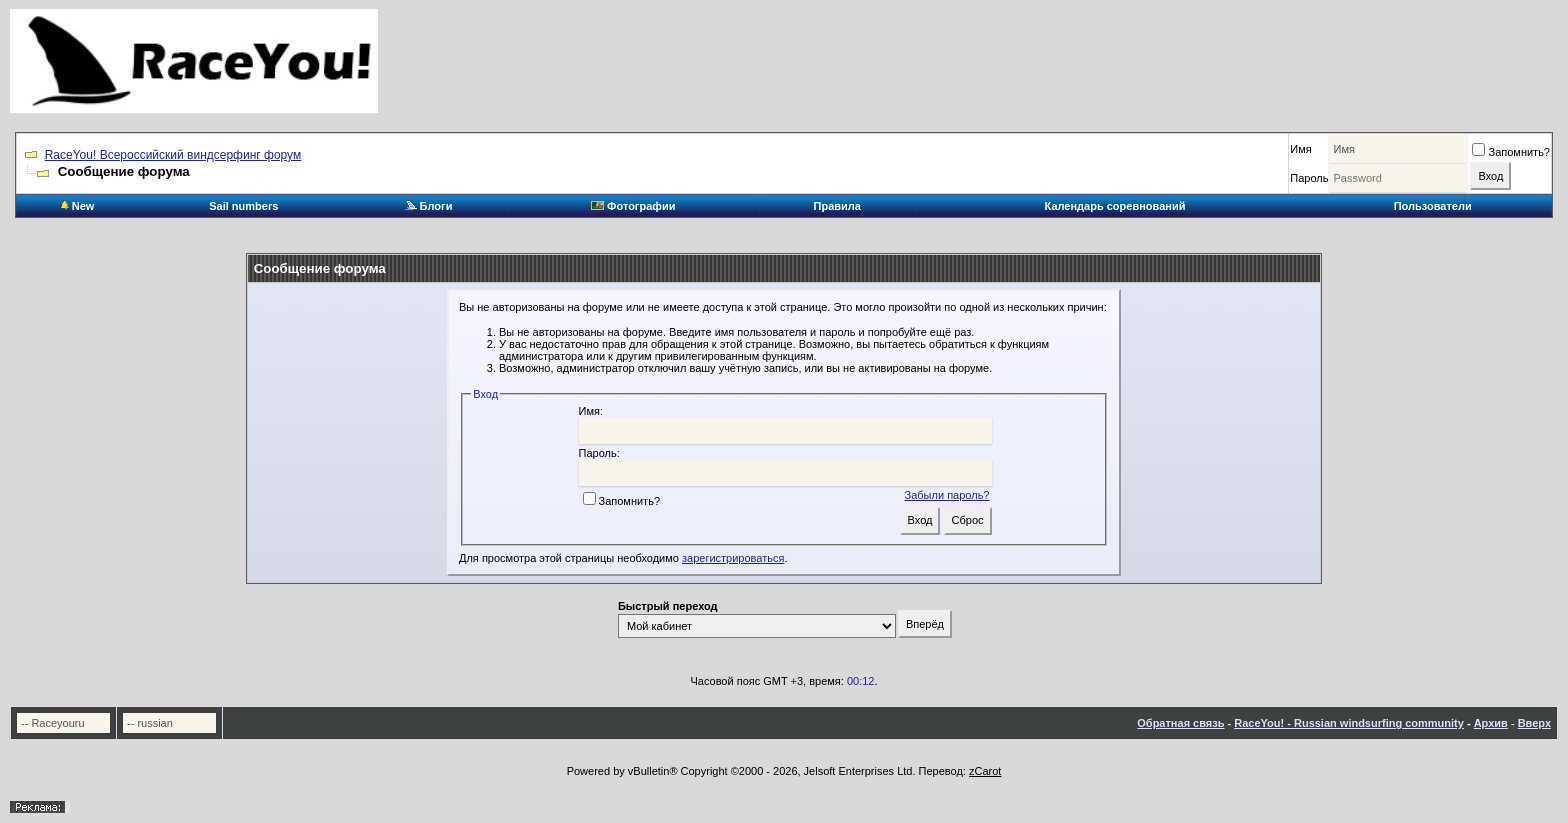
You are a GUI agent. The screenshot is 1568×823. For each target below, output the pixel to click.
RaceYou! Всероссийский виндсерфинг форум (173, 155)
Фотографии (633, 206)
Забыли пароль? (947, 495)
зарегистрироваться (733, 558)
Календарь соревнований (1115, 206)
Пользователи (1433, 206)
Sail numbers (243, 206)
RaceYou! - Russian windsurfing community (1349, 723)
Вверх (1534, 723)
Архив (1491, 723)
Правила (837, 206)
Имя (1300, 149)
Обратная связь (1180, 723)
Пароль (1309, 178)
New (78, 206)
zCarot (985, 771)
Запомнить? (1511, 152)
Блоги (429, 206)
